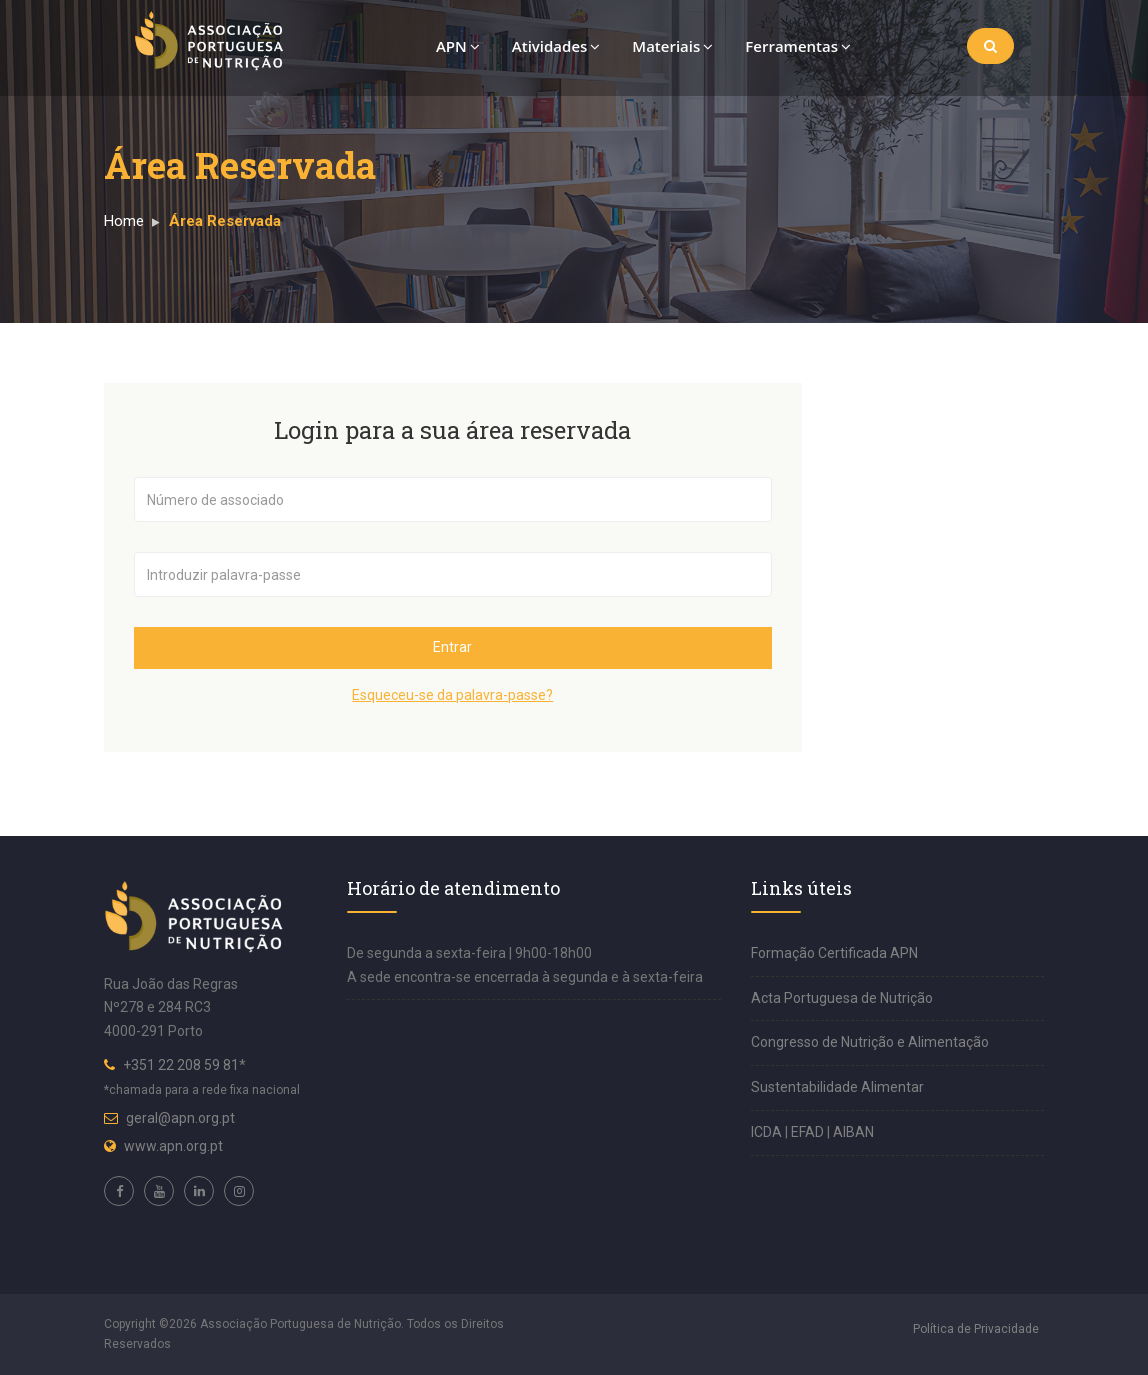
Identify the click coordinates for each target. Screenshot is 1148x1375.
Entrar (452, 647)
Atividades (556, 46)
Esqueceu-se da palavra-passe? (452, 695)
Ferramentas (798, 46)
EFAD (809, 1132)
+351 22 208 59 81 (181, 1065)
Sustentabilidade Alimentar (837, 1087)
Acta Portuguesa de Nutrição (842, 998)
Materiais (672, 46)
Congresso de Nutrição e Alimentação (870, 1042)
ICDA (768, 1132)
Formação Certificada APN (834, 953)
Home (124, 221)
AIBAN (853, 1132)
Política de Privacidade (976, 1329)
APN (458, 46)
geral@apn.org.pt (180, 1118)
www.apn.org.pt (173, 1146)
